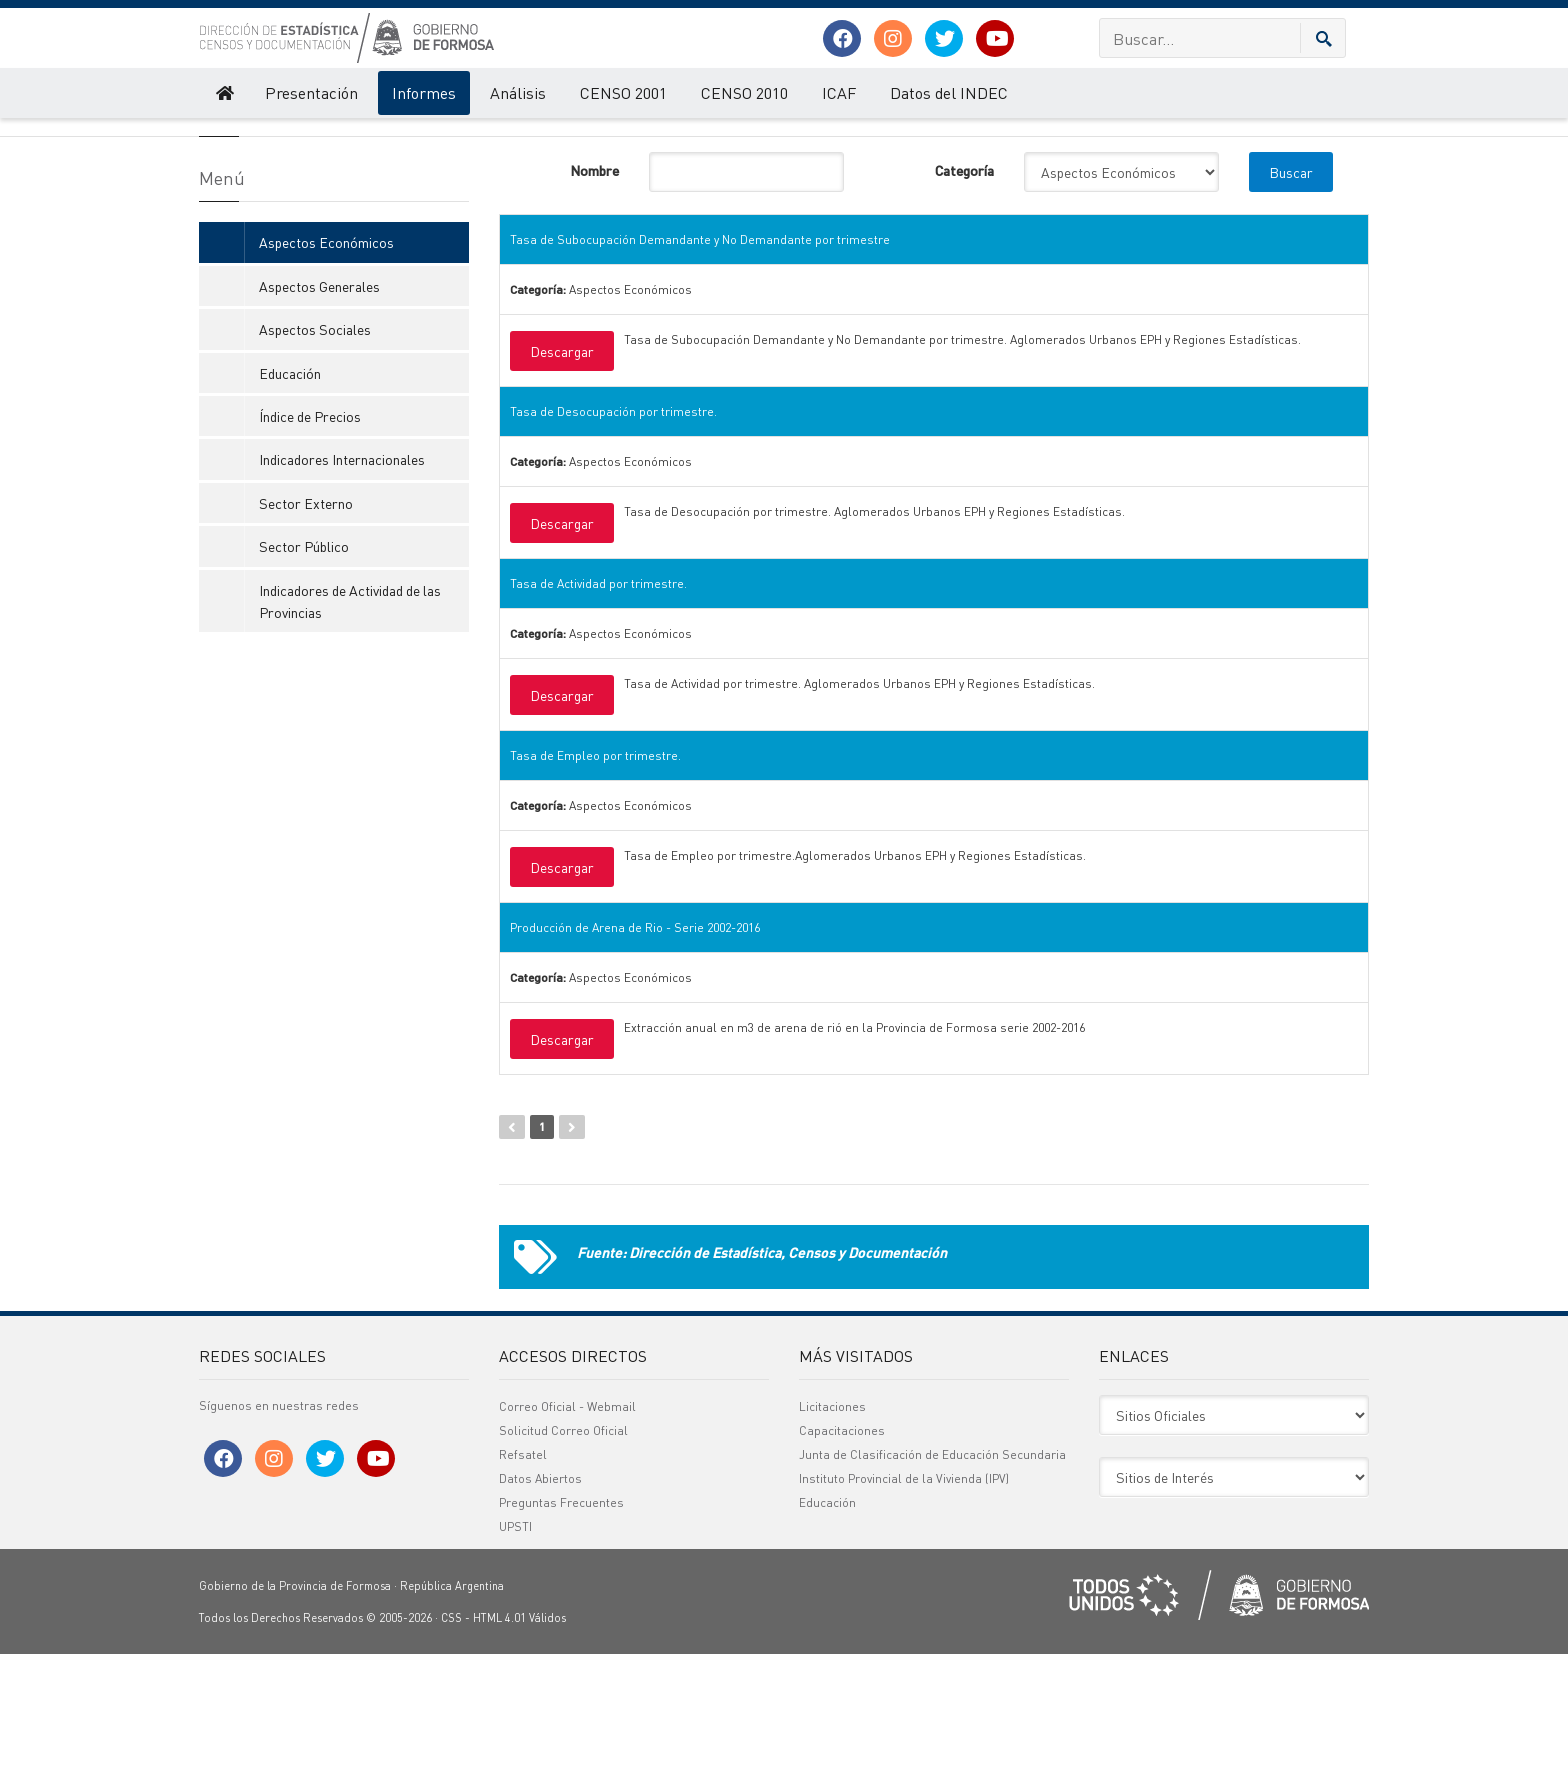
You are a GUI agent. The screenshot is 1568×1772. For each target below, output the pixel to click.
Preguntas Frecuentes (561, 1620)
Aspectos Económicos (595, 138)
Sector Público (304, 664)
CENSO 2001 (623, 92)
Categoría (964, 288)
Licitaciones (832, 1524)
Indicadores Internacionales (342, 577)
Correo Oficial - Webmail (567, 1524)
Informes (424, 92)
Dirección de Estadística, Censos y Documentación (328, 138)
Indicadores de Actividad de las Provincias (350, 719)
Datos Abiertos (540, 1596)
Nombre (594, 288)
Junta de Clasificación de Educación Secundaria (932, 1572)
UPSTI (515, 1644)
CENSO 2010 (744, 92)
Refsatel (523, 1572)
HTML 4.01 (499, 1736)
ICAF (839, 92)
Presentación (311, 92)
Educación (290, 491)
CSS (451, 1736)
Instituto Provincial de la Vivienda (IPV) (904, 1596)
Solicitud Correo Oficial (563, 1548)
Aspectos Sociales (315, 447)
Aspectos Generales (319, 404)
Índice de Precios (310, 534)
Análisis (518, 92)
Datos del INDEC (949, 92)
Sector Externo (306, 621)
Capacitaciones (842, 1548)
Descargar (562, 469)
